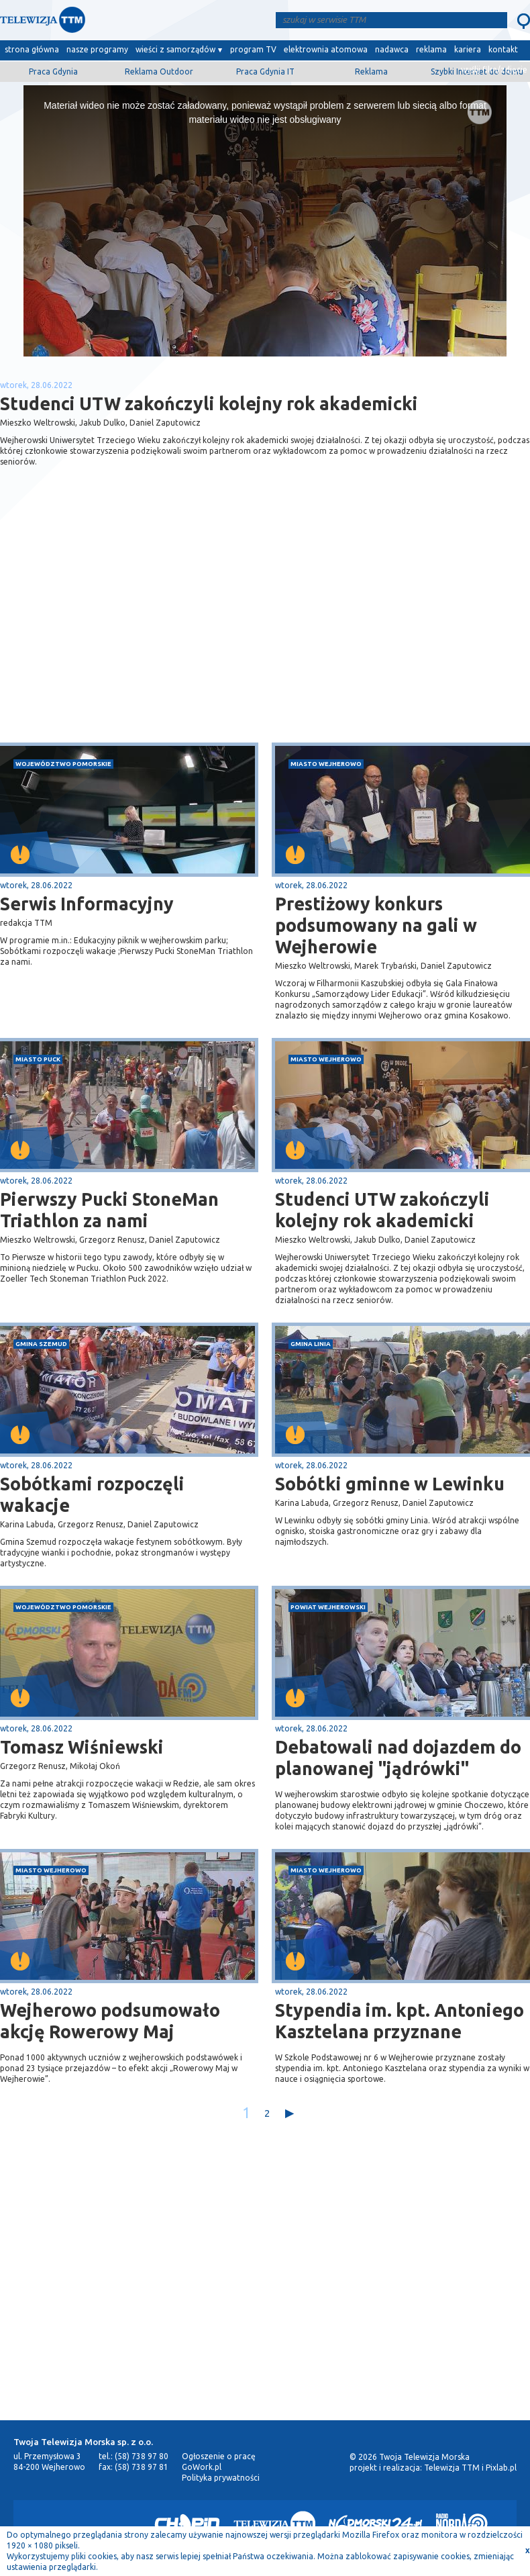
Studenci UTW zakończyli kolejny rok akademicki (382, 1210)
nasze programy (97, 49)
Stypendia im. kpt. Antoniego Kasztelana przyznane (399, 2021)
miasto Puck (37, 1059)
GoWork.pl (201, 2467)
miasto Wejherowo (326, 763)
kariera (467, 49)
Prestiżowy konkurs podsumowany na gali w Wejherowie (376, 925)
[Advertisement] (133, 636)
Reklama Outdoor (159, 71)
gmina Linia (310, 1343)
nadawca (392, 49)
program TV (253, 49)
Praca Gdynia (53, 71)
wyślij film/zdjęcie (494, 69)
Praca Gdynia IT (265, 71)
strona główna (32, 49)
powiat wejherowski (328, 1607)
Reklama (371, 71)
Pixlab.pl (501, 2467)
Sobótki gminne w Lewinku (390, 1484)
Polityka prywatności (221, 2477)
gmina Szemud (41, 1343)
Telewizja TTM (452, 2467)
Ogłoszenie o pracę (219, 2456)
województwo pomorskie (63, 763)
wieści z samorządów (175, 49)
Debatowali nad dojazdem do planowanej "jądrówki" (398, 1757)
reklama (431, 49)
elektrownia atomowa (326, 49)
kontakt (503, 49)
